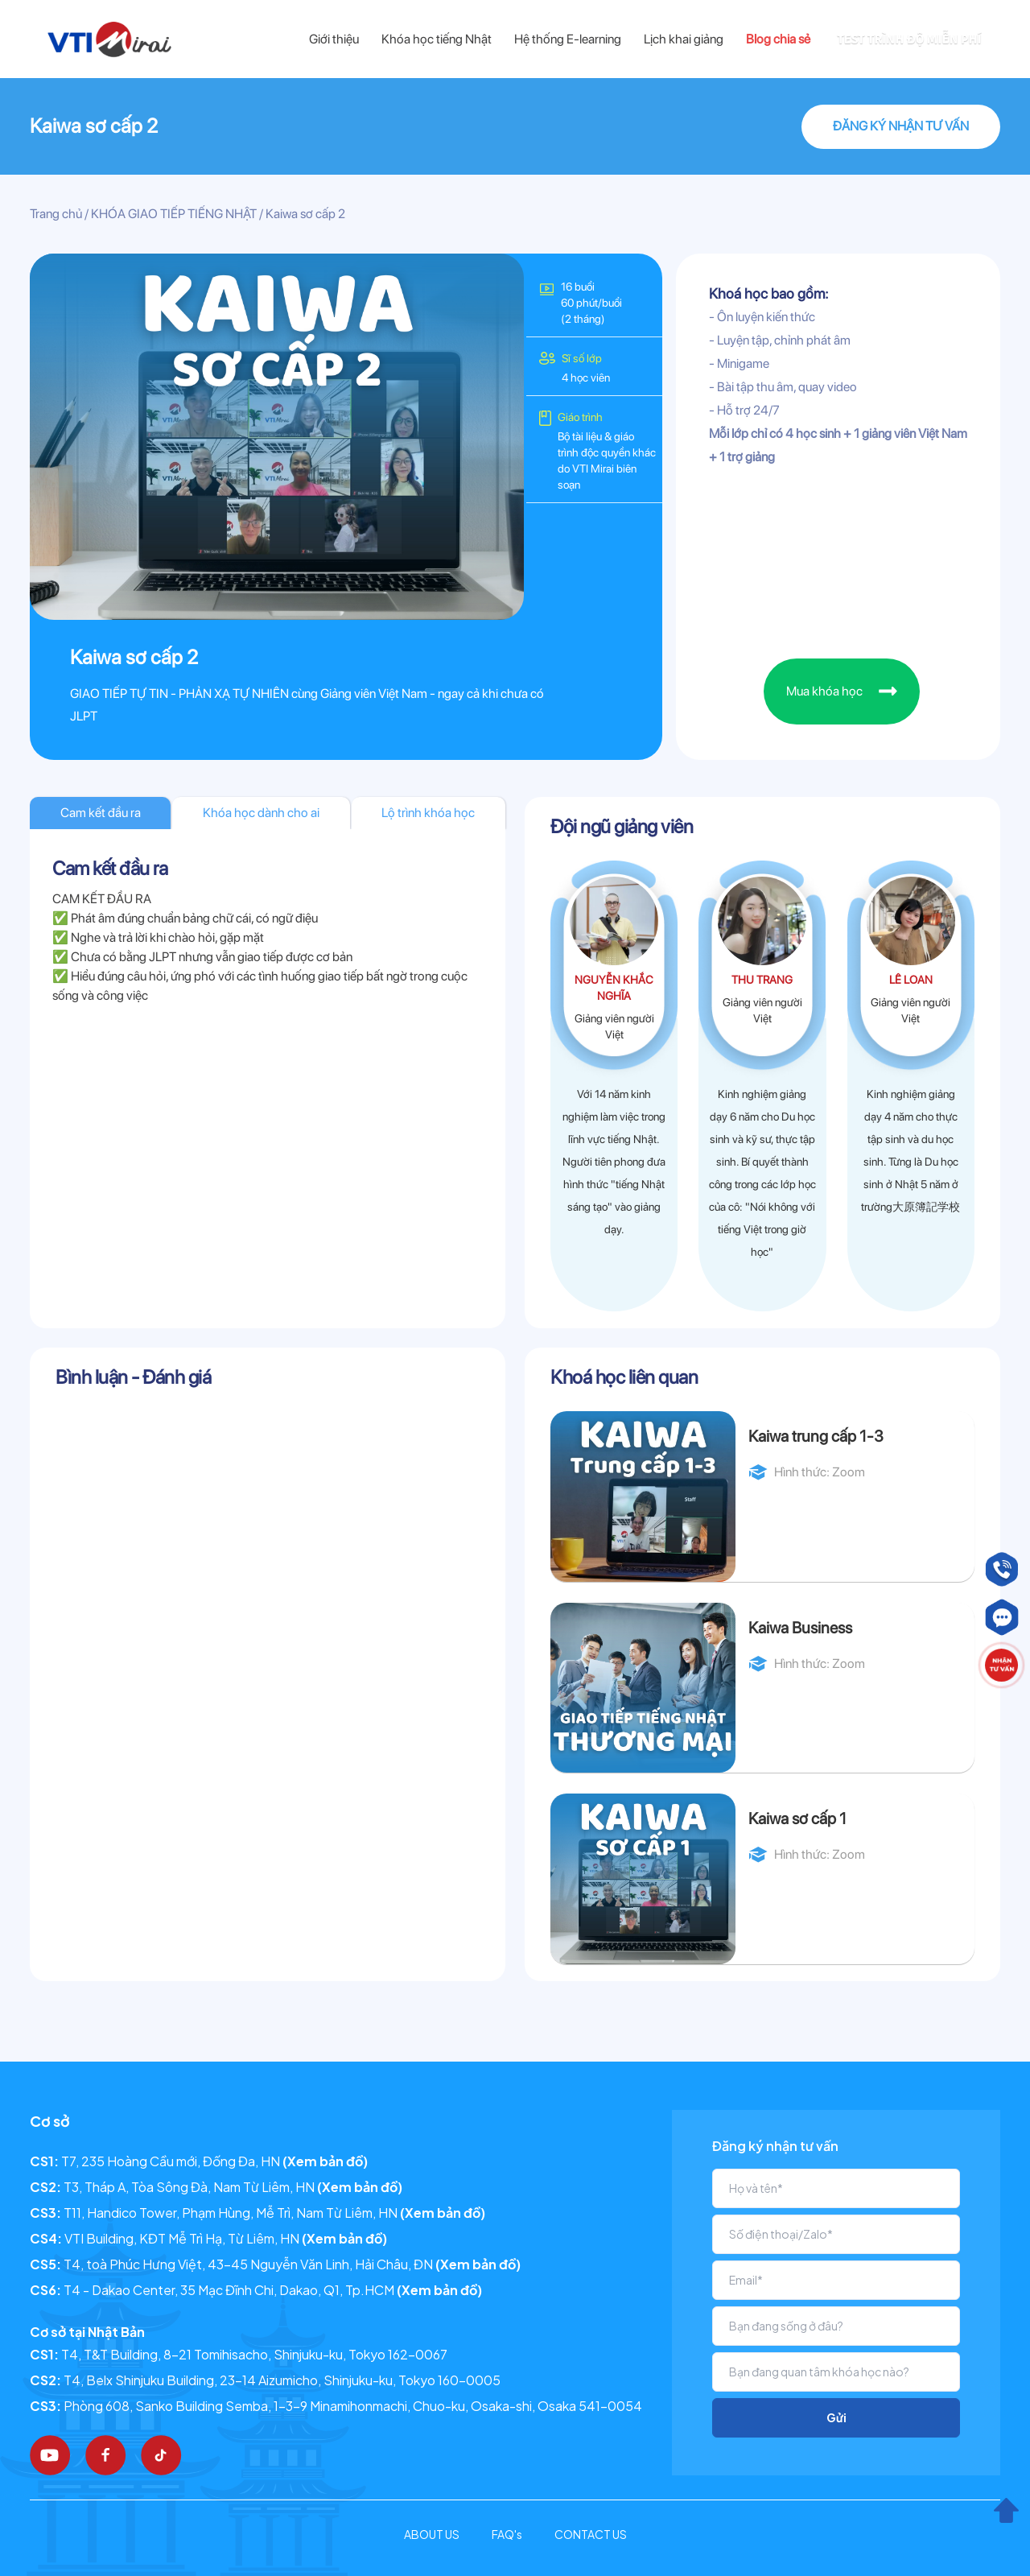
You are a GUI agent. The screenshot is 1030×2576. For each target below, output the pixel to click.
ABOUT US (431, 2534)
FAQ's (507, 2534)
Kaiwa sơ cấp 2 (94, 126)
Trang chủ (56, 213)
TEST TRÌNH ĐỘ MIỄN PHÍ (909, 39)
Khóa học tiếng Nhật (436, 39)
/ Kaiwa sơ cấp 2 (301, 213)
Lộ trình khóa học (428, 812)
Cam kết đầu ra (100, 812)
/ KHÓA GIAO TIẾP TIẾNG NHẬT (169, 213)
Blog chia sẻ (778, 39)
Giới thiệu (334, 39)
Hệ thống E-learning (567, 39)
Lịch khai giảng (683, 39)
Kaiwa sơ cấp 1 (797, 1818)
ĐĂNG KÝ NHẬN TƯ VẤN (901, 126)
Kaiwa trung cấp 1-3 (816, 1436)
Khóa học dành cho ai (261, 812)
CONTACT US (590, 2534)
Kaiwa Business (800, 1627)
